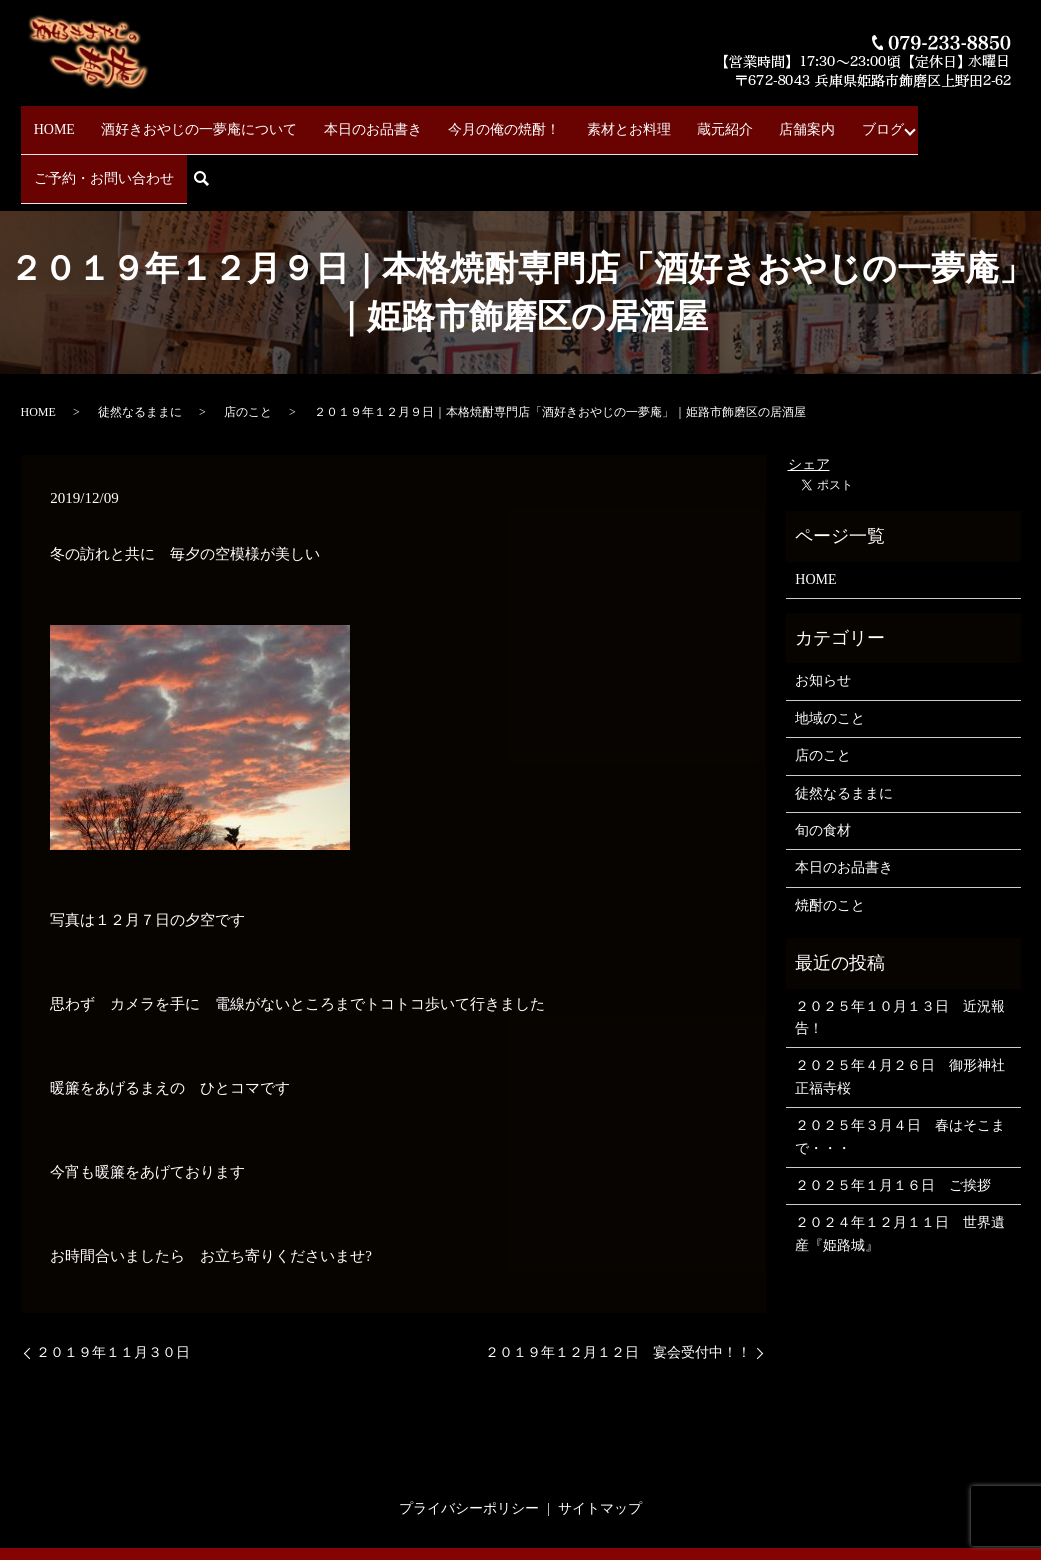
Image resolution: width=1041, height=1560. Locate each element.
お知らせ (823, 614)
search (1011, 121)
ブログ (796, 120)
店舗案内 (733, 120)
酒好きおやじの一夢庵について (187, 120)
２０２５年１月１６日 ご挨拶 (893, 1118)
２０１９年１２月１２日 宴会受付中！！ (618, 1285)
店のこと (248, 346)
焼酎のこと (830, 838)
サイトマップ (600, 1441)
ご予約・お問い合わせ (908, 120)
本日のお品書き (348, 120)
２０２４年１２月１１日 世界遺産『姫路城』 (900, 1167)
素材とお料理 (579, 120)
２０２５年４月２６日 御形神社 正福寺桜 (902, 1010)
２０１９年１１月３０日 (113, 1285)
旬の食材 (823, 763)
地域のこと (830, 651)
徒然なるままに (140, 346)
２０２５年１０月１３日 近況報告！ (900, 950)
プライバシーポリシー (469, 1441)
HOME (53, 120)
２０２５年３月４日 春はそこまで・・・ (900, 1069)
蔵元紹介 (663, 120)
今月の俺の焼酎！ (467, 120)
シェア (809, 398)
